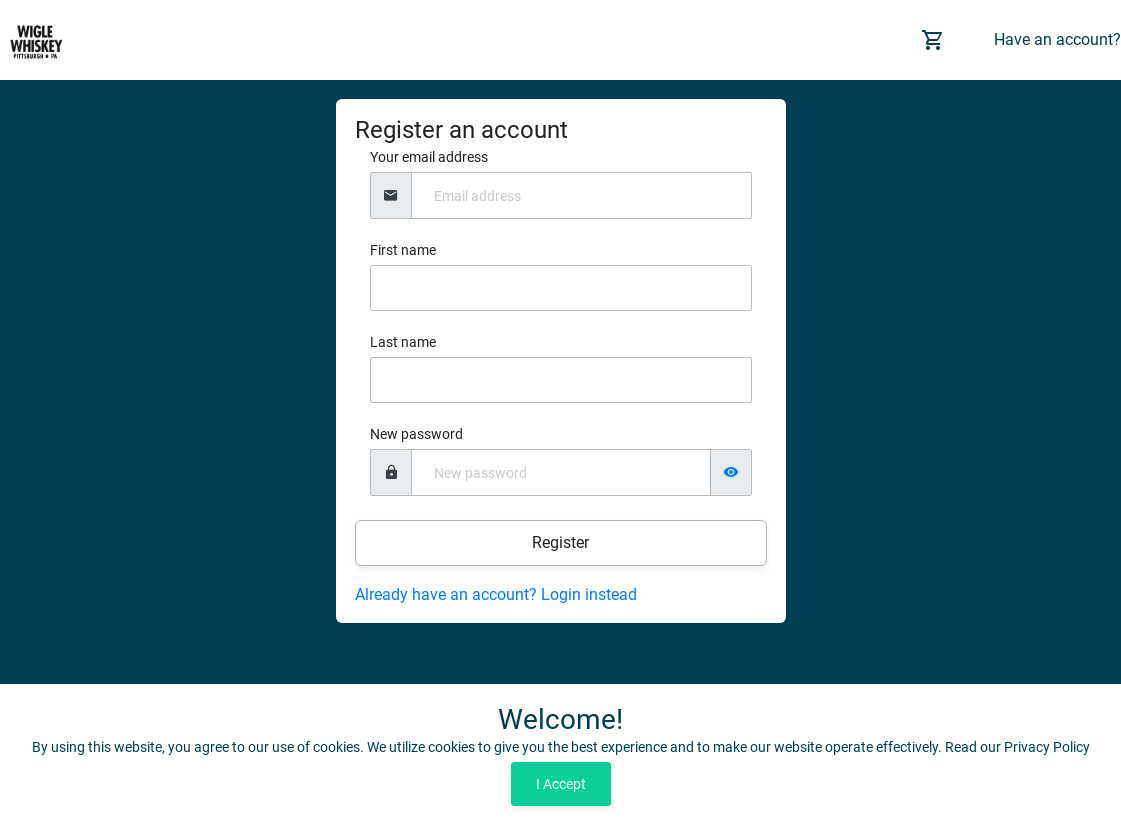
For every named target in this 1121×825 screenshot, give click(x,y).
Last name (403, 342)
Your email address (429, 157)
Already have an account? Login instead (496, 594)
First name (403, 250)
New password (416, 434)
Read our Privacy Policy (1017, 747)
